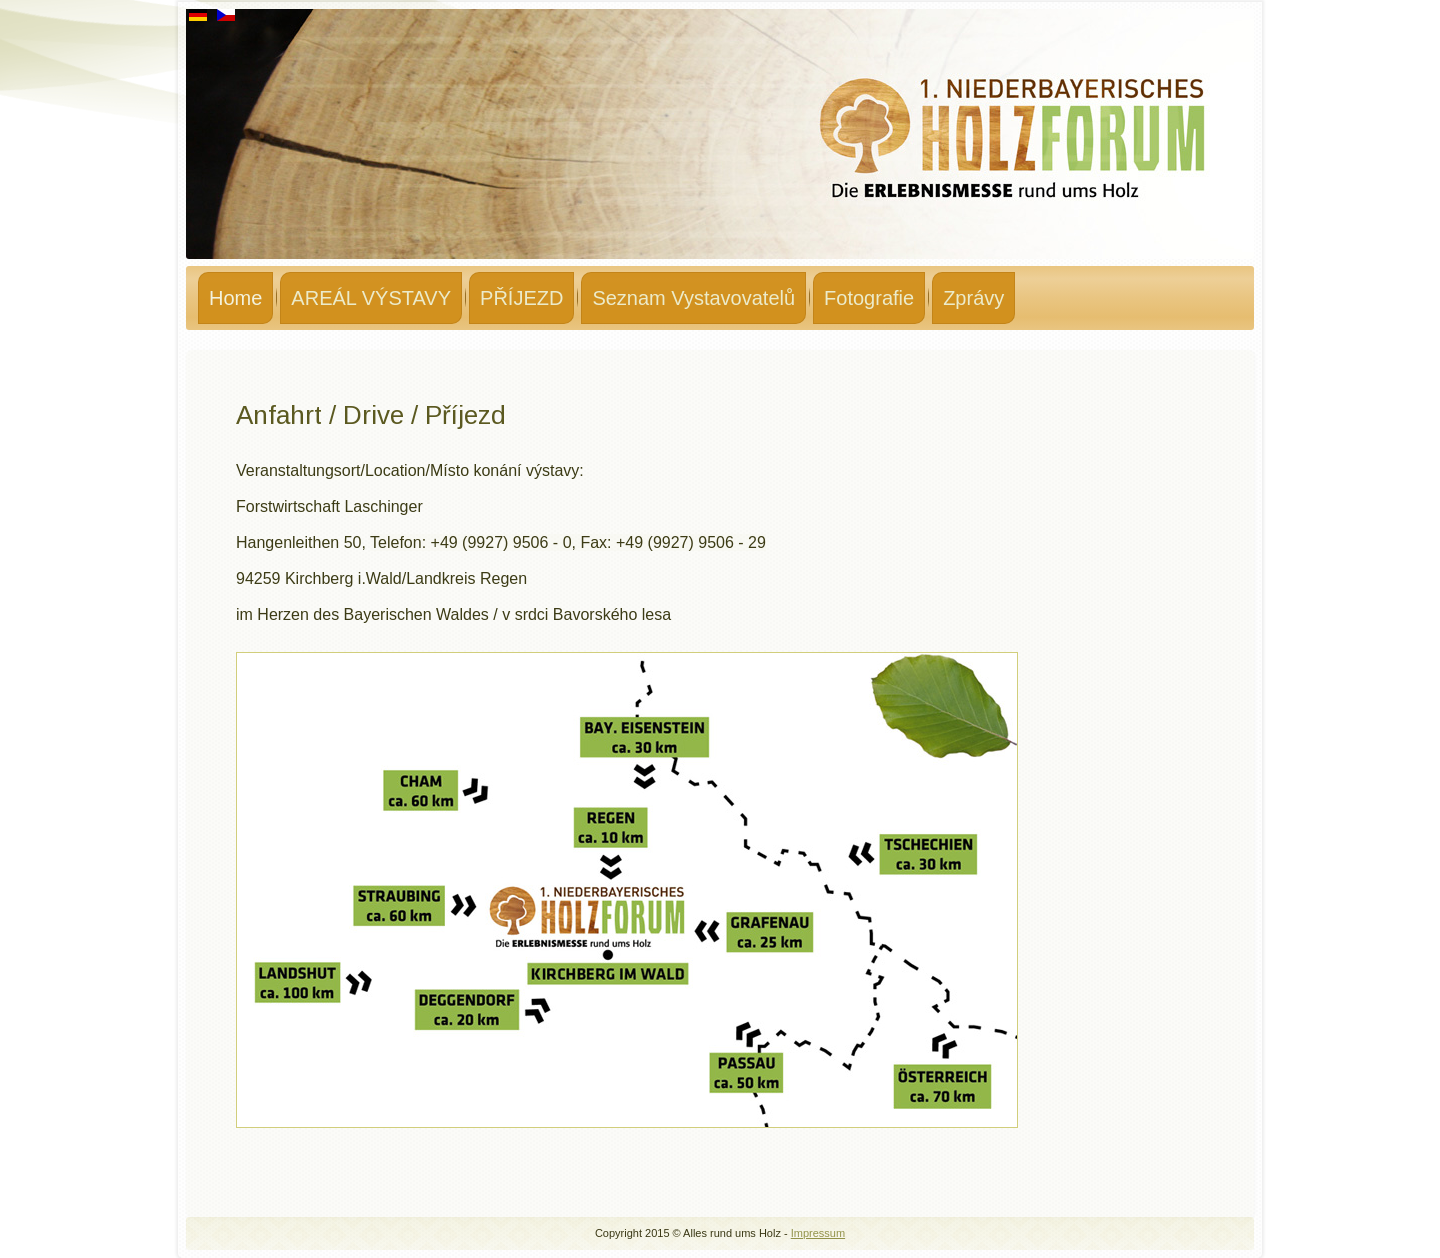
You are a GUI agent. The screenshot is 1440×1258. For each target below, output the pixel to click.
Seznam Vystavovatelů (693, 298)
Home (235, 298)
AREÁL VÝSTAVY (371, 298)
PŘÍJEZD (521, 298)
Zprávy (973, 298)
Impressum (818, 1233)
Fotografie (869, 298)
